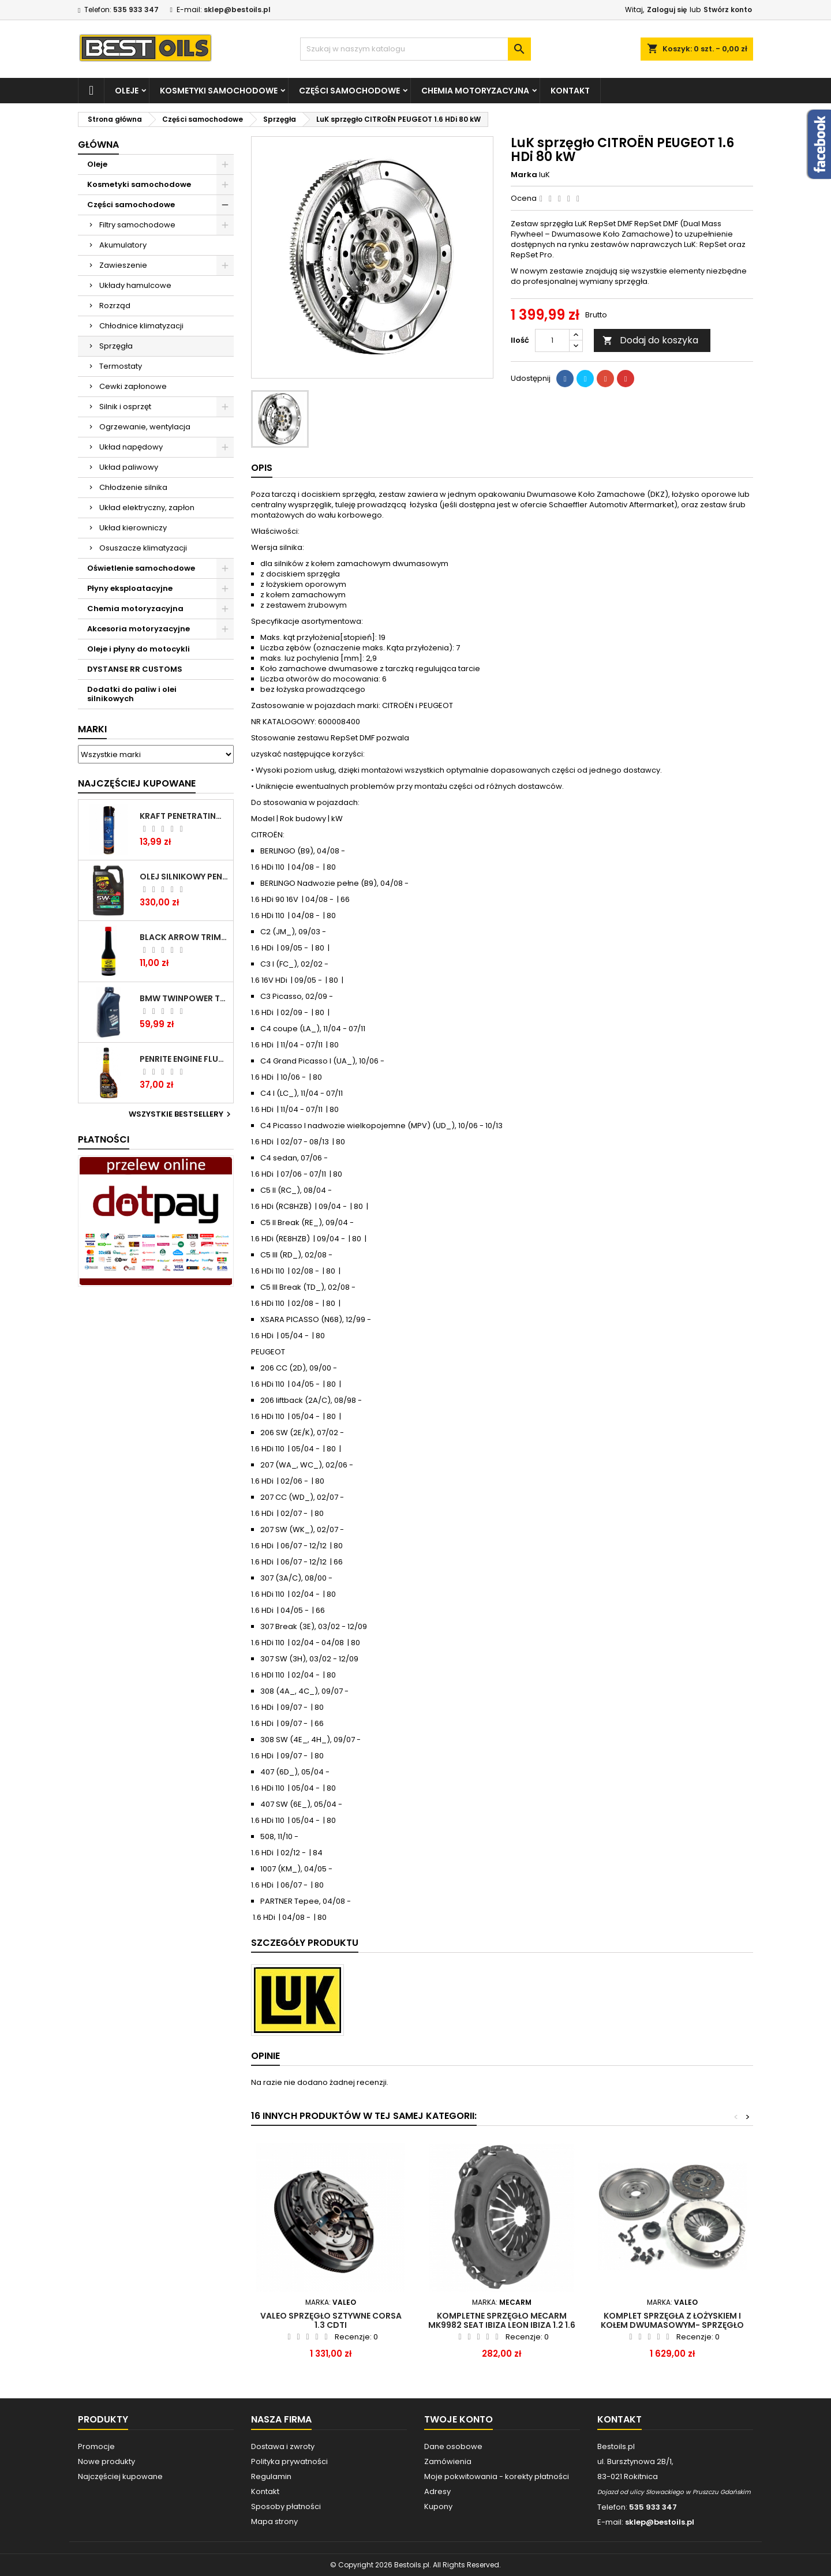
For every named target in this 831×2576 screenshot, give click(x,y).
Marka (524, 175)
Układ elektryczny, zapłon (146, 507)
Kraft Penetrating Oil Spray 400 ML (184, 816)
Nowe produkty (106, 2461)
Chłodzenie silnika (133, 487)
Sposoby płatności (286, 2506)
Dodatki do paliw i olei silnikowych (132, 694)
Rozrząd (114, 305)
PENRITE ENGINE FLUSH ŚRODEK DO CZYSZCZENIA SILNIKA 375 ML (184, 1059)
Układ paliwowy (128, 467)
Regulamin (271, 2476)
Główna (98, 144)
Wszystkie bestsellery (181, 1114)
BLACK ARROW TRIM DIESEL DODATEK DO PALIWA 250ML (184, 937)
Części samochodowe (349, 90)
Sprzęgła (116, 345)
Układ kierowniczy (133, 527)
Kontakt (570, 90)
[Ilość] (552, 340)
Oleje (126, 90)
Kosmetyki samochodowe (219, 90)
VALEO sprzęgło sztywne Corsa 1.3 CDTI (331, 2320)
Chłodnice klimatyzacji (141, 325)
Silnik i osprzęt (125, 406)
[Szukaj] (415, 49)
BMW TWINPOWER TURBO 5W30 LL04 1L (184, 998)
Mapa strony (274, 2521)
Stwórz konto (727, 9)
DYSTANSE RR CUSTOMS (134, 669)
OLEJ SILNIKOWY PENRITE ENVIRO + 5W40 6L (184, 876)
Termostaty (120, 366)
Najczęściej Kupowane (137, 783)
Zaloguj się (667, 9)
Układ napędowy (131, 446)
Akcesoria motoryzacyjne (138, 628)
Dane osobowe (453, 2446)
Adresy (437, 2491)
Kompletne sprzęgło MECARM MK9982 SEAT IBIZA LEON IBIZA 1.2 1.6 (501, 2320)
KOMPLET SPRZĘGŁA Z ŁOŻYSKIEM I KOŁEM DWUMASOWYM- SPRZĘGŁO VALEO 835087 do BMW (672, 2325)
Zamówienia (447, 2461)
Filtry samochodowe (137, 224)
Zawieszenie (123, 265)
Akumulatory (123, 244)
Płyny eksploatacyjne (130, 588)
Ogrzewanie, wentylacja (144, 426)
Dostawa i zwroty (283, 2446)
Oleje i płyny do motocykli (138, 648)
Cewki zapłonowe (133, 386)
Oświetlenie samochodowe (141, 568)
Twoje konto (458, 2419)
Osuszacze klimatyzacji (143, 547)
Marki (92, 729)
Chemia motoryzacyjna (475, 90)
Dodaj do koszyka (650, 340)
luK (544, 174)
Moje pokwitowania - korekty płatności (496, 2476)
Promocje (96, 2446)
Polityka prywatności (289, 2461)
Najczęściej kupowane (120, 2476)
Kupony (438, 2506)
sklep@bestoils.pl (237, 9)
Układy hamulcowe (135, 285)
